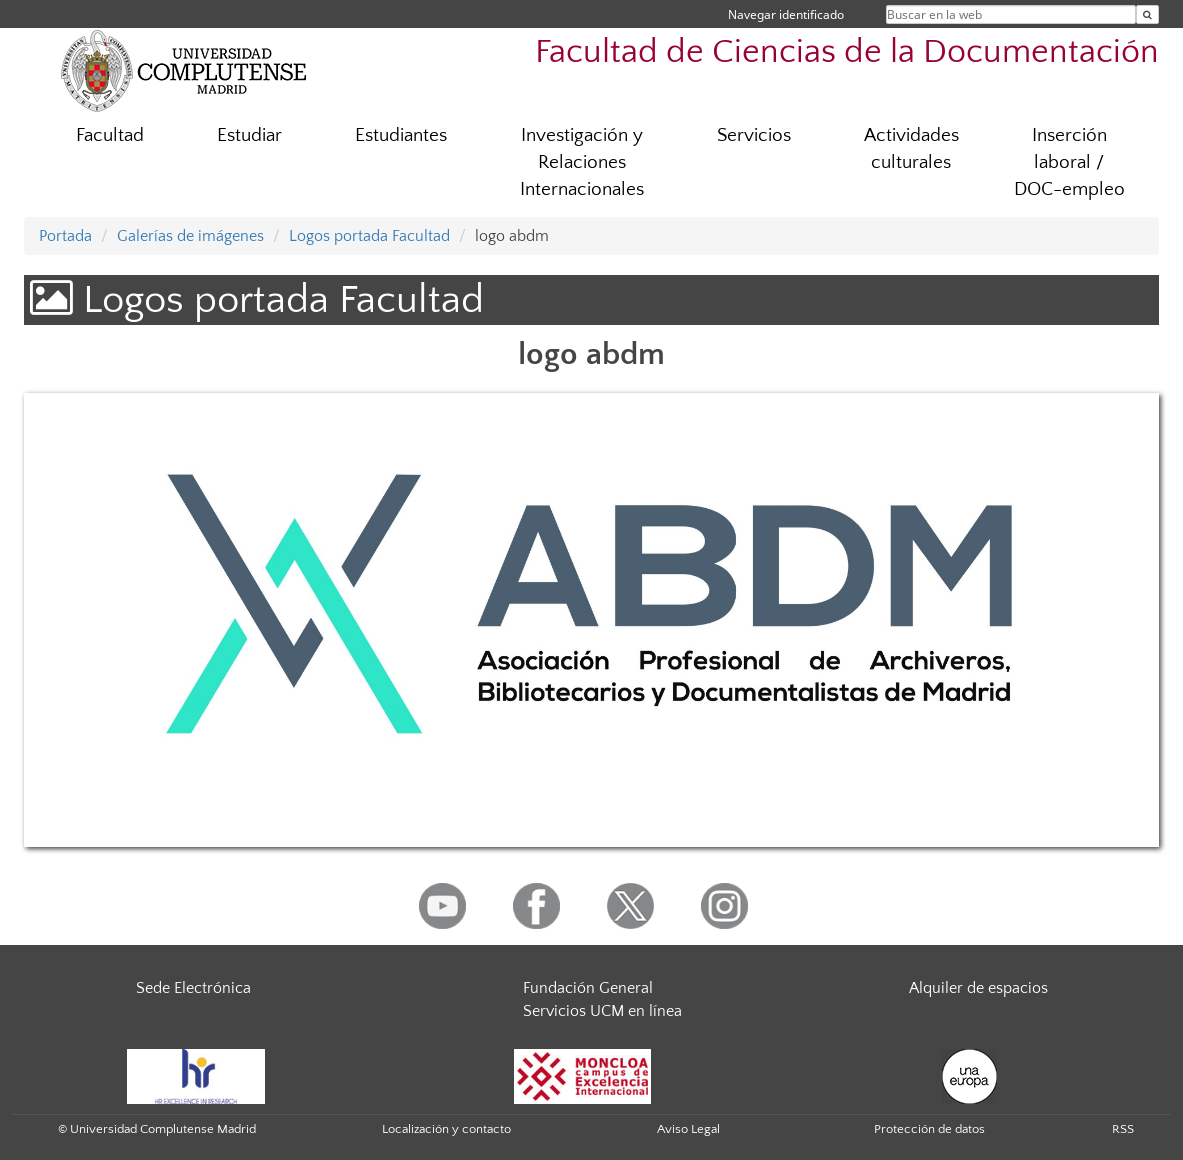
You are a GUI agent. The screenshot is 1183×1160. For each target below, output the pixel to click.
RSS (1123, 1129)
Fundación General (588, 988)
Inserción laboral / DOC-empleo (1069, 162)
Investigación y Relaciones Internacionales (582, 162)
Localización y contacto (446, 1129)
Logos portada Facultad (369, 236)
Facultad (110, 135)
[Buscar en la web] (1147, 14)
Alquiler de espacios (978, 988)
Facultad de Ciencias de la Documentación (847, 52)
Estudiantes (401, 135)
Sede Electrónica (193, 988)
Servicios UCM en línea (602, 1011)
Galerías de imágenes (190, 236)
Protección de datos (929, 1129)
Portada (65, 236)
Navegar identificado (786, 14)
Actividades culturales (911, 149)
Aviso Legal (688, 1129)
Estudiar (249, 135)
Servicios (754, 135)
